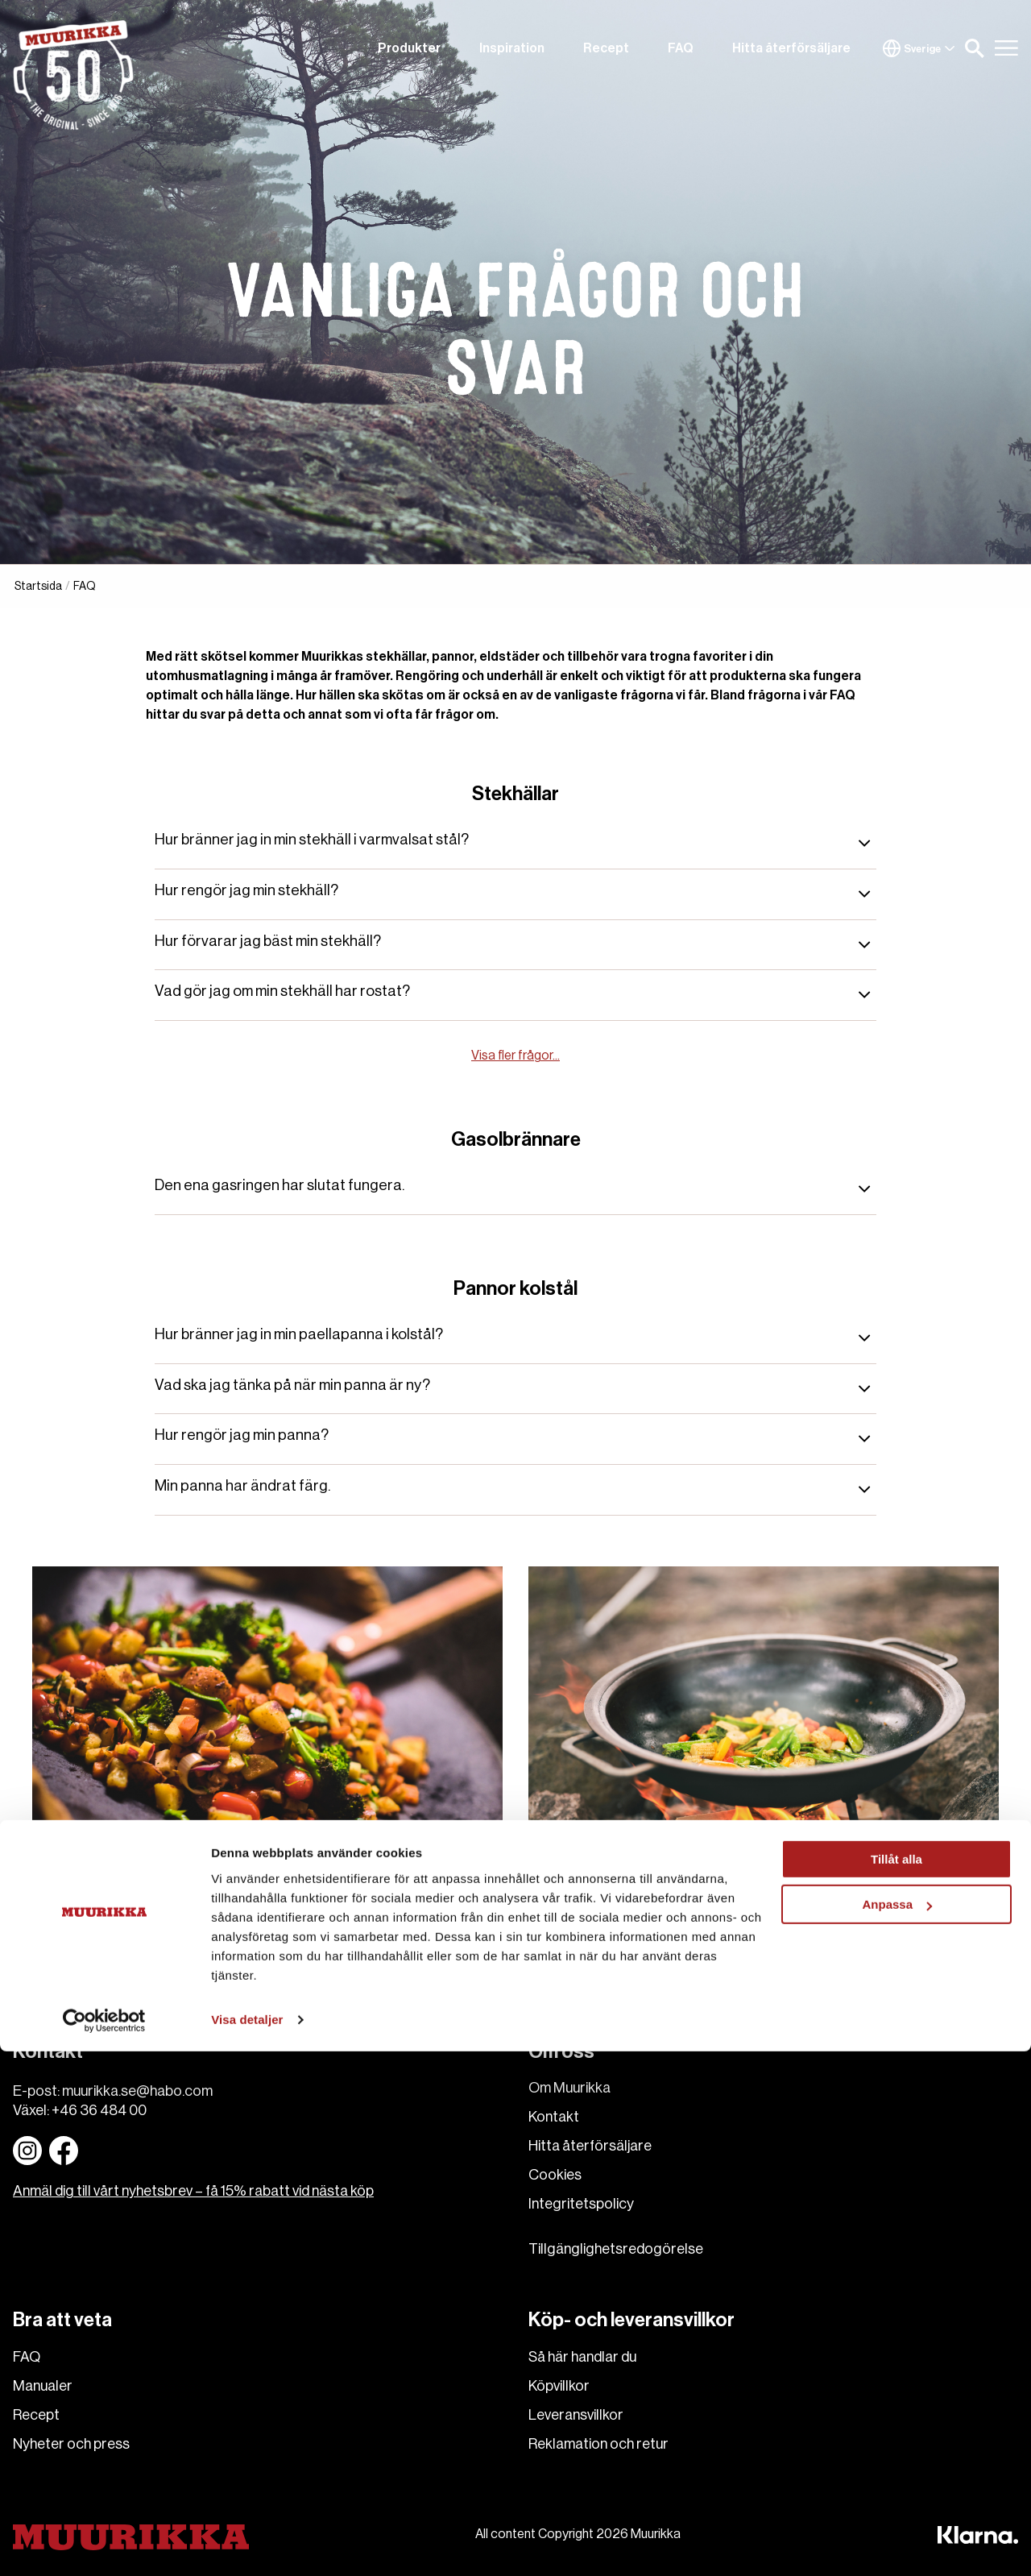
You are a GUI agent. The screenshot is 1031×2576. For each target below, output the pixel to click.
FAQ (681, 48)
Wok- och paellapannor (650, 1873)
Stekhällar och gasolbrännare (174, 1873)
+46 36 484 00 (99, 2110)
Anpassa (897, 2429)
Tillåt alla (896, 2384)
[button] (974, 48)
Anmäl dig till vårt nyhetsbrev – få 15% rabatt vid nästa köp (193, 2191)
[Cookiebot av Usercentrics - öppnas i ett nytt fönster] (104, 2544)
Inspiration (511, 48)
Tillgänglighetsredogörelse (615, 2249)
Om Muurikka (569, 2087)
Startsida (38, 586)
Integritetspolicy (581, 2203)
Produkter (409, 48)
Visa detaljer (247, 2544)
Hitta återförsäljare (791, 48)
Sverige (919, 48)
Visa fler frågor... (515, 1055)
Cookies (555, 2174)
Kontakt (553, 2116)
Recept (606, 48)
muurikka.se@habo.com (137, 2091)
